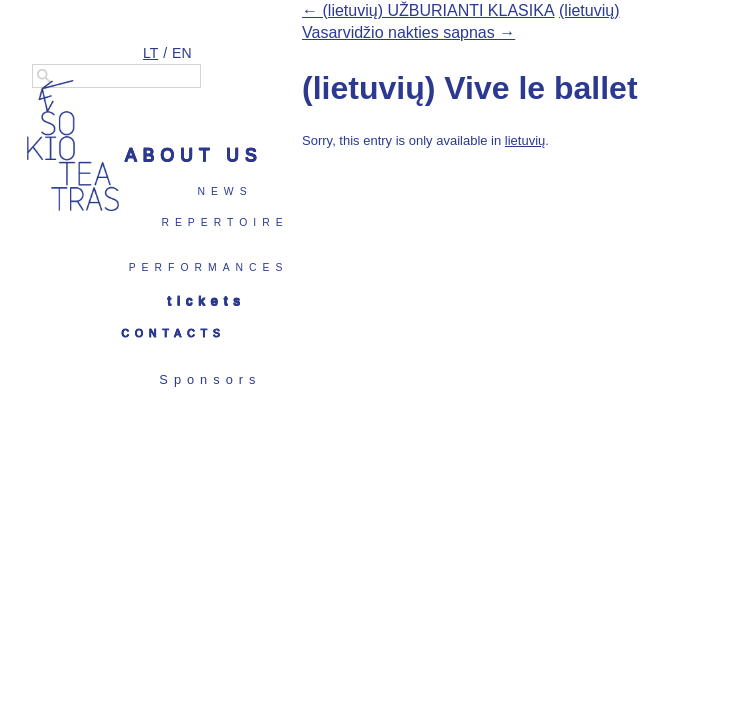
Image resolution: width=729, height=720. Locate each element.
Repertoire (224, 222)
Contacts (174, 333)
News (224, 191)
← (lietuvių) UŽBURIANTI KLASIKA (428, 10)
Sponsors (210, 379)
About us (194, 155)
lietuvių (525, 140)
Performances (209, 267)
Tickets (207, 300)
